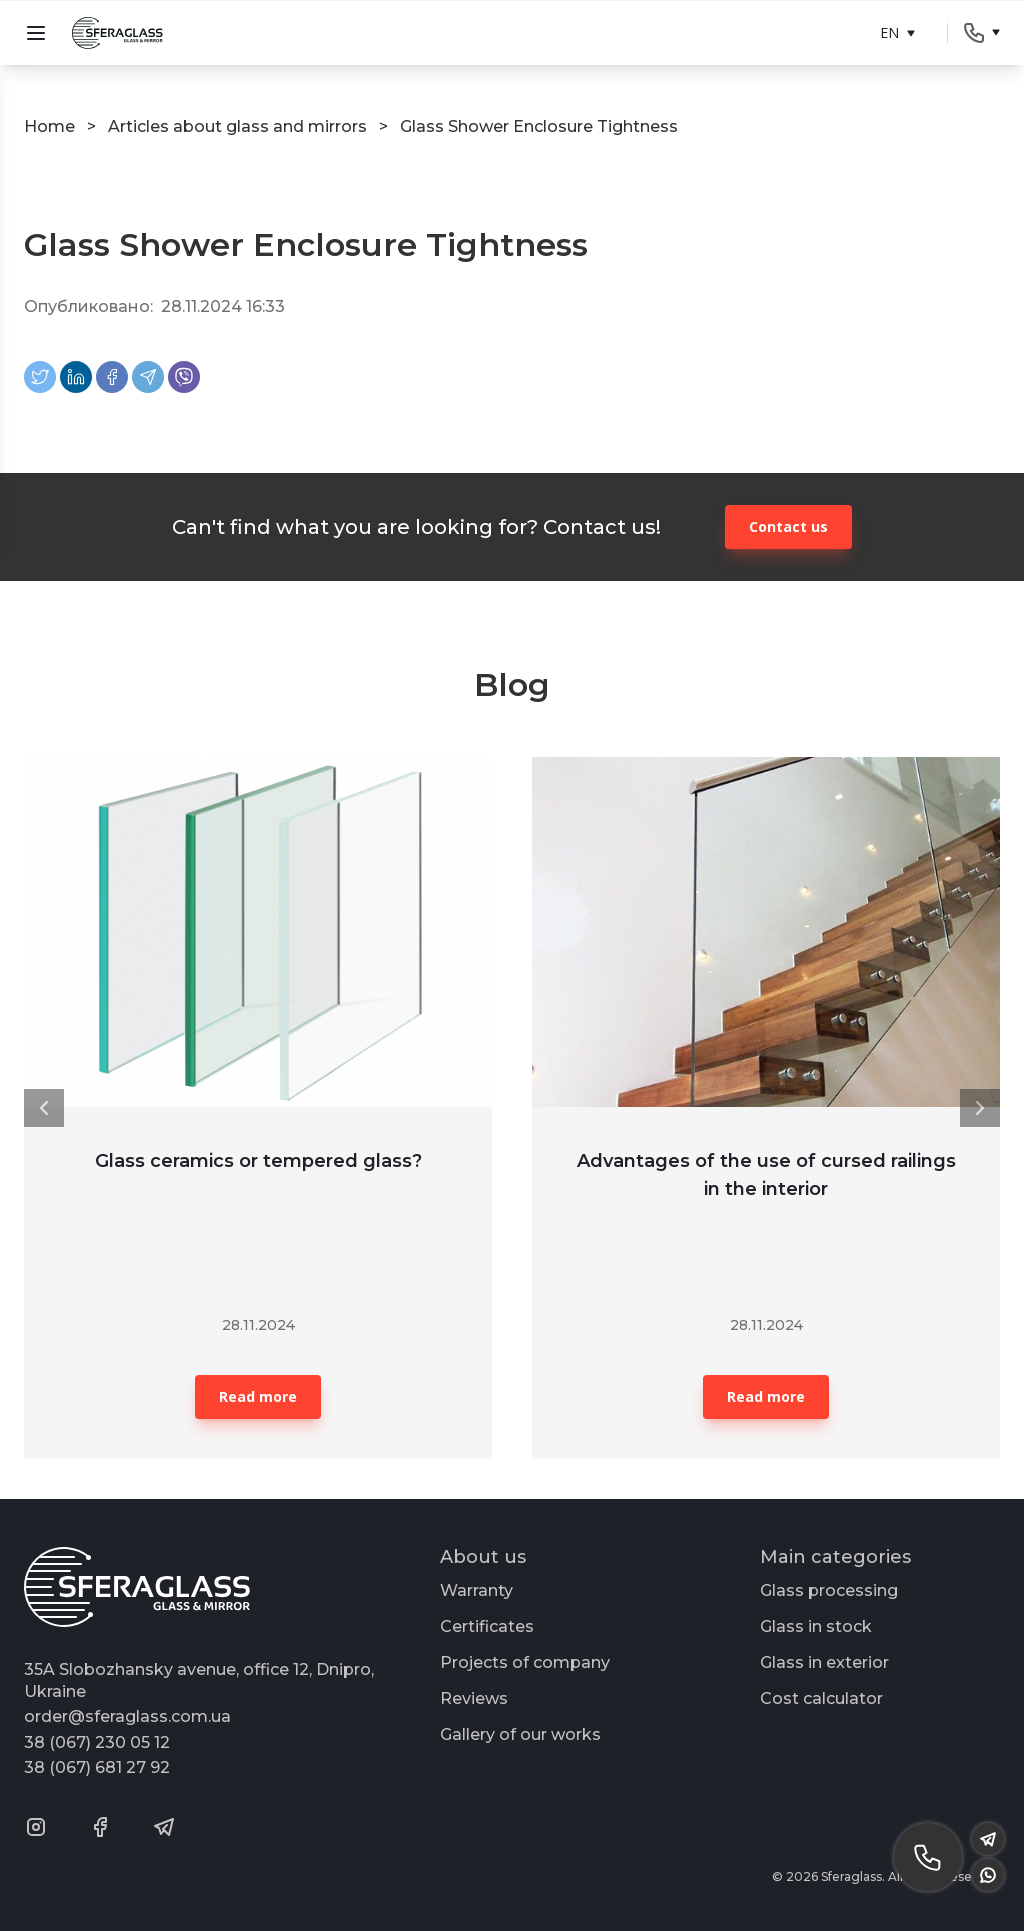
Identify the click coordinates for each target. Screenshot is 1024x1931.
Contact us (788, 526)
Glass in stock (816, 1626)
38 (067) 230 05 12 (97, 1742)
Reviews (474, 1698)
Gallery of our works (520, 1734)
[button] (44, 1108)
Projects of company (525, 1662)
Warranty (476, 1590)
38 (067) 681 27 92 (97, 1767)
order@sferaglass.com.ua (127, 1716)
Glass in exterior (824, 1662)
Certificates (487, 1626)
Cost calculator (821, 1698)
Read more (258, 1396)
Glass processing (829, 1590)
